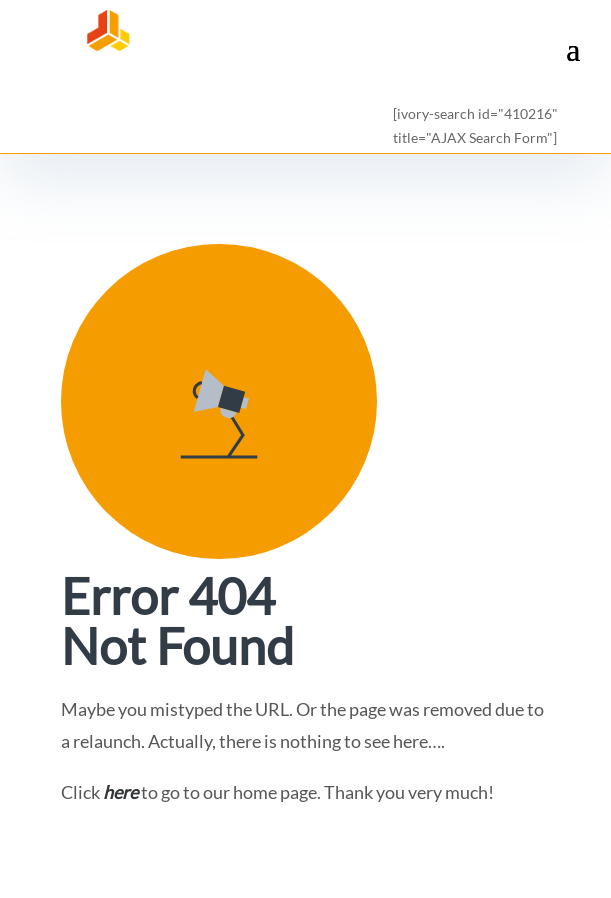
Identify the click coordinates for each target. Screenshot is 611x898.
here (120, 792)
